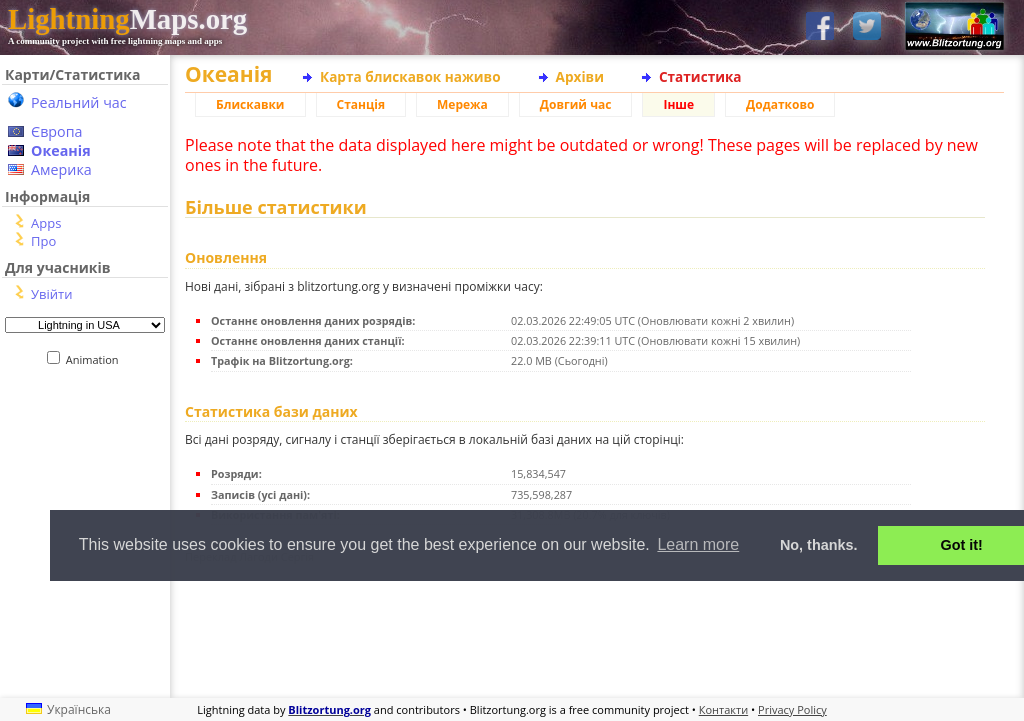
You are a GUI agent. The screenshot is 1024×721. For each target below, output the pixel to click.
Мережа (462, 104)
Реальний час (79, 102)
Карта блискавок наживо (410, 76)
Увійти (51, 294)
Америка (61, 169)
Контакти (723, 709)
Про (43, 241)
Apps (46, 223)
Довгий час (576, 104)
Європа (57, 131)
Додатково (780, 104)
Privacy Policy (792, 709)
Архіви (580, 76)
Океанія (61, 150)
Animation (96, 359)
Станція (361, 104)
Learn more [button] (698, 544)
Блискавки (250, 104)
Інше (678, 104)
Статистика (700, 76)
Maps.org (127, 19)
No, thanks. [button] (819, 545)
